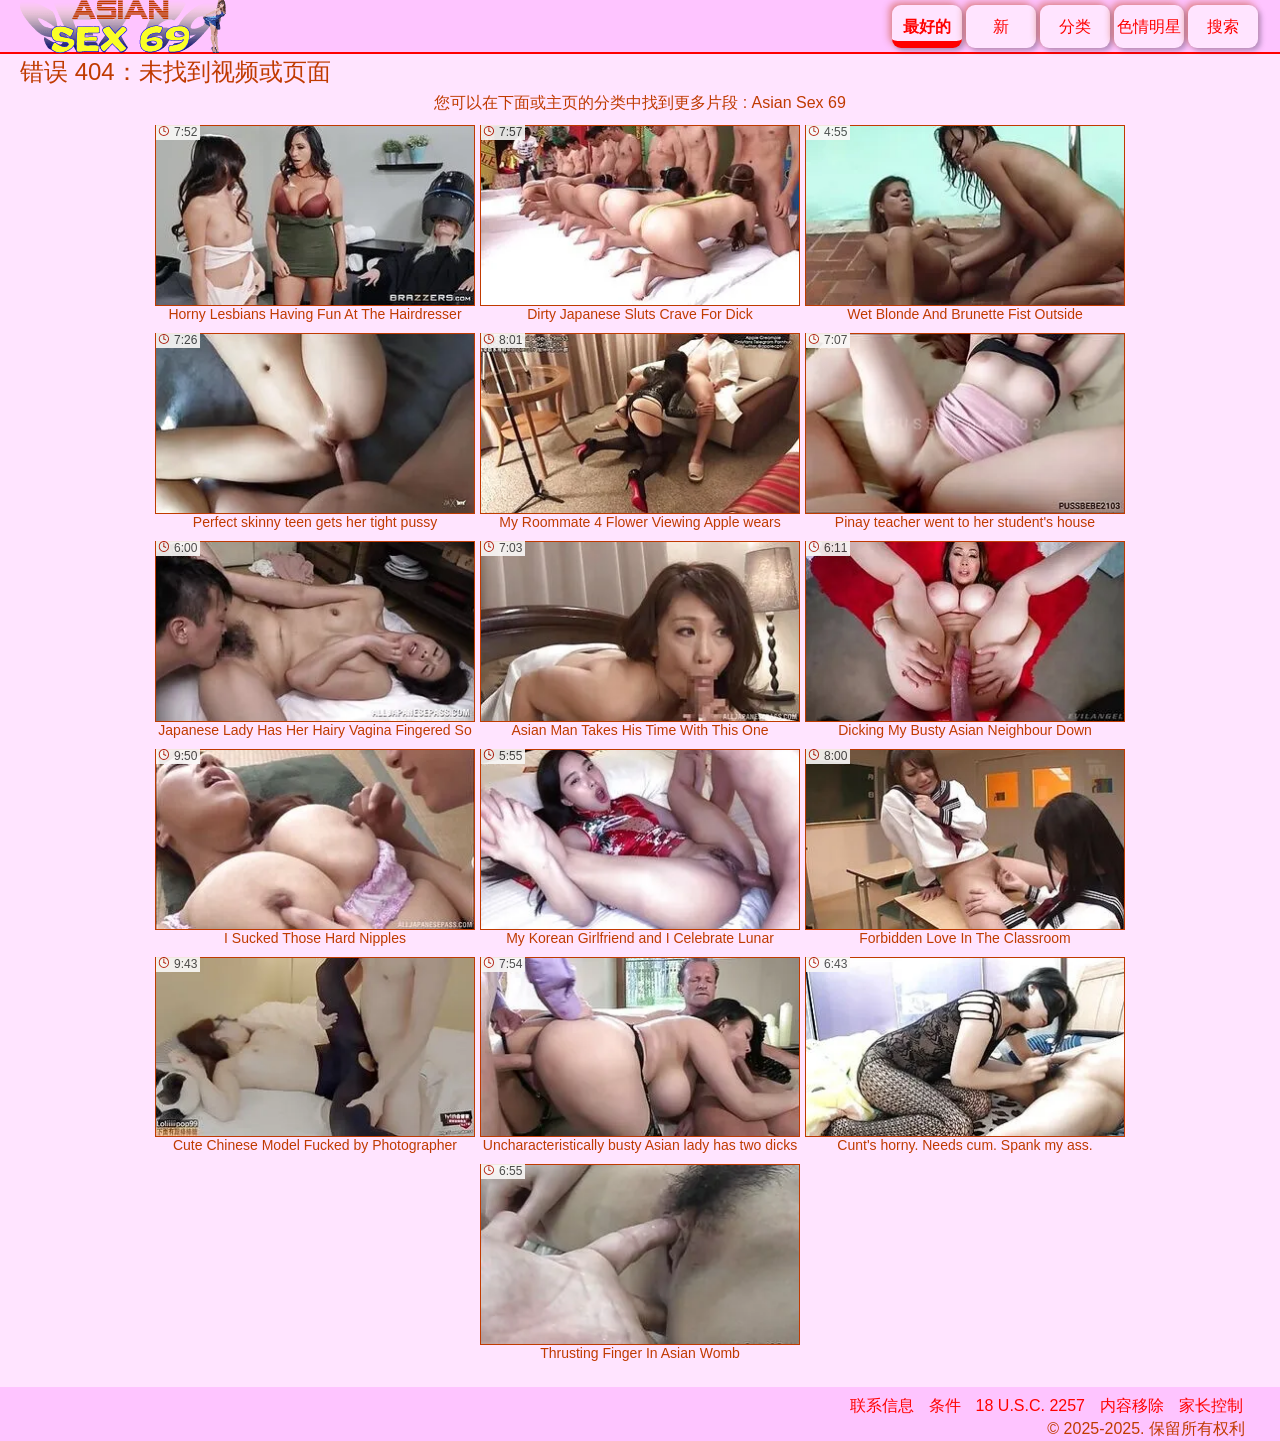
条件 (945, 1405)
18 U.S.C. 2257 (1030, 1405)
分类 (1075, 26)
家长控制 (1211, 1405)
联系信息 (882, 1405)
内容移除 (1132, 1405)
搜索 (1223, 26)
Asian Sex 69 (799, 102)
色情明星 (1149, 26)
